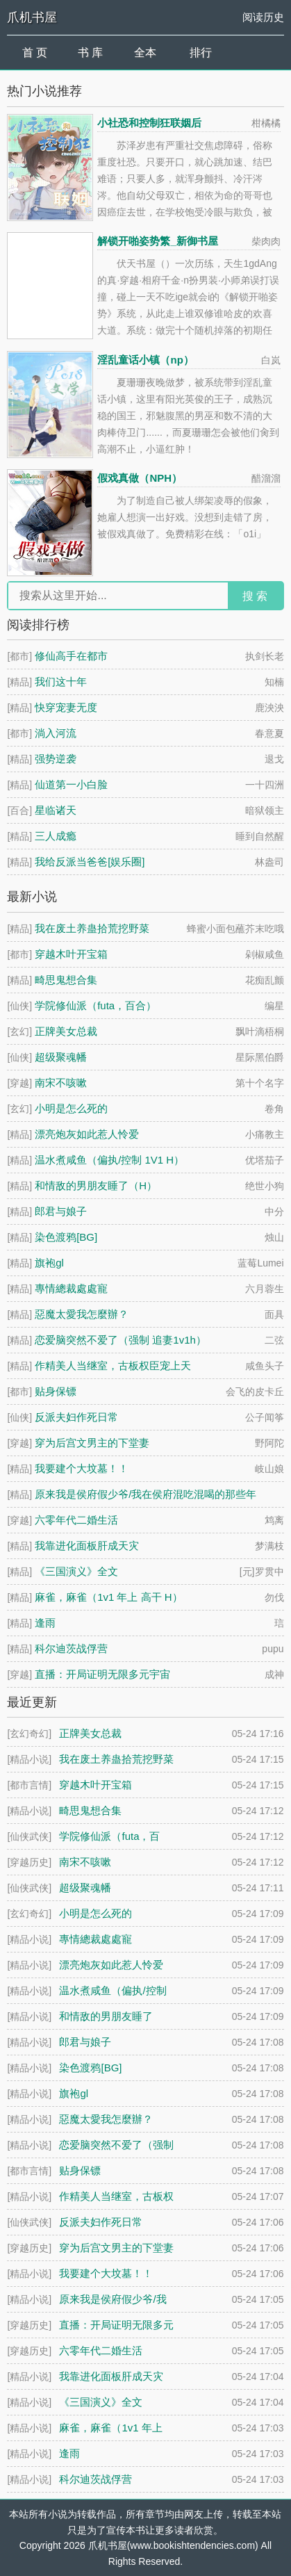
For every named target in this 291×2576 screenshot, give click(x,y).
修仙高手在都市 (71, 656)
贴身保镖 (55, 1391)
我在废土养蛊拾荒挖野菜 (92, 928)
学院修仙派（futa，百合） (95, 1005)
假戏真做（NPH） (139, 478)
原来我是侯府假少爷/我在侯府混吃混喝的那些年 (145, 1494)
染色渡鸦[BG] (66, 1237)
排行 (201, 52)
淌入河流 (55, 733)
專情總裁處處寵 (71, 1288)
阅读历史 (263, 17)
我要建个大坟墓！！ (81, 1468)
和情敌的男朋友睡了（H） (96, 1185)
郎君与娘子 (61, 1211)
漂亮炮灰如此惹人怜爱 (87, 1134)
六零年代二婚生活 (76, 1520)
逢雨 (45, 1623)
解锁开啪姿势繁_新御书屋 (157, 241)
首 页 (34, 52)
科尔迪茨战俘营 (71, 1648)
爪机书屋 (32, 17)
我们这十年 (61, 681)
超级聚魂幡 (61, 1057)
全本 (145, 52)
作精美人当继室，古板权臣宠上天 (113, 1365)
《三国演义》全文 (76, 1571)
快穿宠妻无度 (66, 707)
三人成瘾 (55, 836)
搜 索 (254, 596)
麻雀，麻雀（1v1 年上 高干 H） (109, 1597)
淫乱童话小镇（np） (145, 360)
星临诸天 (55, 810)
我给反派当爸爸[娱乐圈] (89, 861)
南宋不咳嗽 (61, 1083)
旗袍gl (49, 1263)
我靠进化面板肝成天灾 (87, 1545)
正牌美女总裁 (66, 1031)
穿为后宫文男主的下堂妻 (92, 1443)
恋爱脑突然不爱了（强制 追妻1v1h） (120, 1340)
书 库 (90, 52)
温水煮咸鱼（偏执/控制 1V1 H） (109, 1160)
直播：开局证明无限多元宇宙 (102, 1674)
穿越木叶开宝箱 (71, 954)
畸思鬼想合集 (66, 980)
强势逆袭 (55, 759)
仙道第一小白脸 (71, 784)
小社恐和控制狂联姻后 (149, 123)
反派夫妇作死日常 (76, 1417)
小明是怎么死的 (71, 1108)
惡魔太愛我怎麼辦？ (81, 1314)
